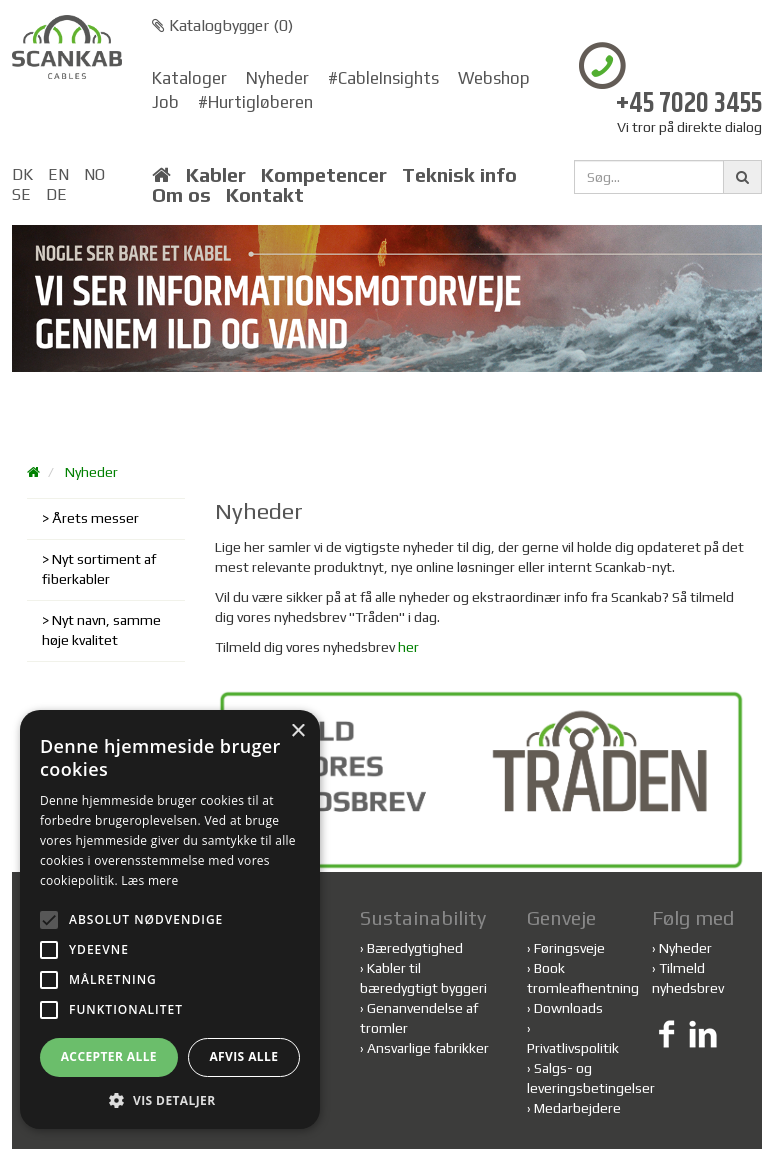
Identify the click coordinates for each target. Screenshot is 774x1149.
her (408, 647)
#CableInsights (383, 78)
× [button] (297, 731)
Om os (181, 195)
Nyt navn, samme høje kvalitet (101, 630)
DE (56, 194)
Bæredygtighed (415, 948)
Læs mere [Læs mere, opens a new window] (149, 880)
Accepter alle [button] (109, 1056)
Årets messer (95, 518)
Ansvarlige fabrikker (428, 1048)
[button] (170, 1099)
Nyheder (277, 78)
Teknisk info (459, 175)
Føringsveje (569, 948)
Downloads (568, 1008)
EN (58, 174)
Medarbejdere (577, 1108)
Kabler (216, 175)
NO (94, 174)
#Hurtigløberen (255, 102)
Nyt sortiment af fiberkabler (99, 569)
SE (21, 194)
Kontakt (265, 195)
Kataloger (189, 78)
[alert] (170, 919)
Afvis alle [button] (243, 1056)
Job (165, 102)
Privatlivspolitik (573, 1048)
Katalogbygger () (222, 25)
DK (22, 174)
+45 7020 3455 (689, 104)
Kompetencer (324, 175)
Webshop (494, 78)
